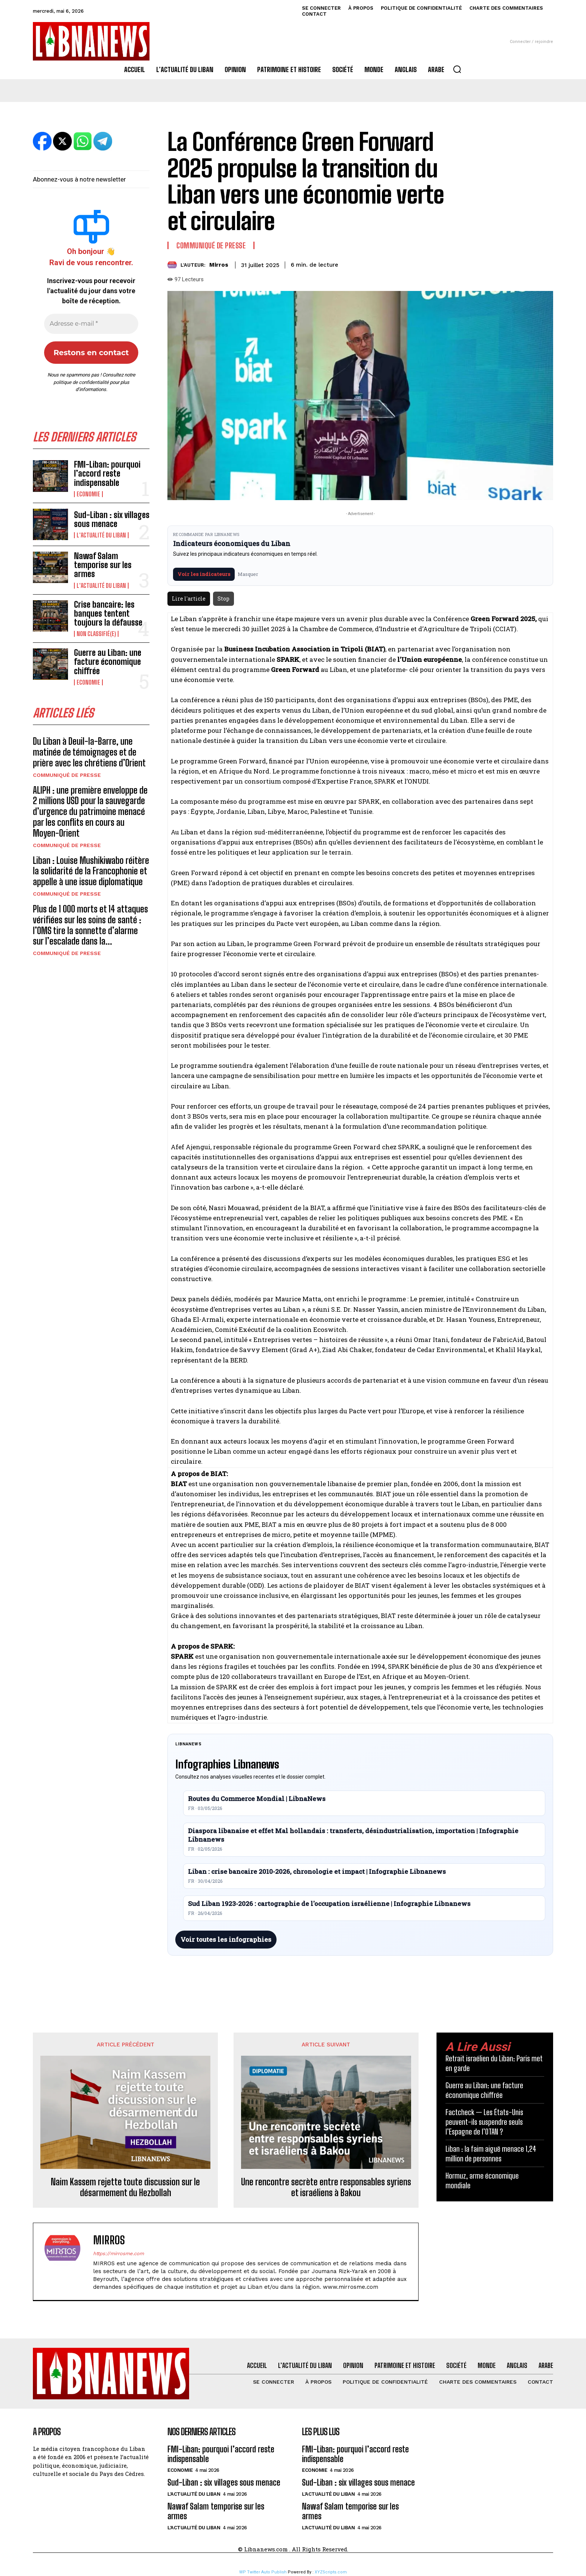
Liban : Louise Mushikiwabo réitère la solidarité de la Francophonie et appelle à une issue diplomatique (91, 871)
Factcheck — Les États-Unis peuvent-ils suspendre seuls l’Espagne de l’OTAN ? (484, 2122)
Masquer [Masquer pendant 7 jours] (248, 574)
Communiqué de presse (67, 775)
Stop (223, 598)
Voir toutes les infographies (226, 1939)
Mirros (218, 264)
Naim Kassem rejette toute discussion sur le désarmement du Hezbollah (125, 2187)
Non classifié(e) (96, 634)
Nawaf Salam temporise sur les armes (103, 565)
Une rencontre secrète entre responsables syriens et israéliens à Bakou (326, 2187)
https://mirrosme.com (118, 2253)
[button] (457, 69)
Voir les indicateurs (204, 574)
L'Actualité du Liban (101, 535)
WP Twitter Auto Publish (263, 2572)
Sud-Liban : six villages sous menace (111, 519)
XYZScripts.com (331, 2572)
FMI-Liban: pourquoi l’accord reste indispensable (107, 473)
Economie (88, 494)
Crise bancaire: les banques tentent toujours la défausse (108, 613)
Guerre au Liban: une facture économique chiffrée (107, 662)
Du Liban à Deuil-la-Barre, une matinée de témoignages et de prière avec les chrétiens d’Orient (89, 752)
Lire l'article (189, 598)
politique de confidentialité (81, 382)
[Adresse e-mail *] (91, 324)
